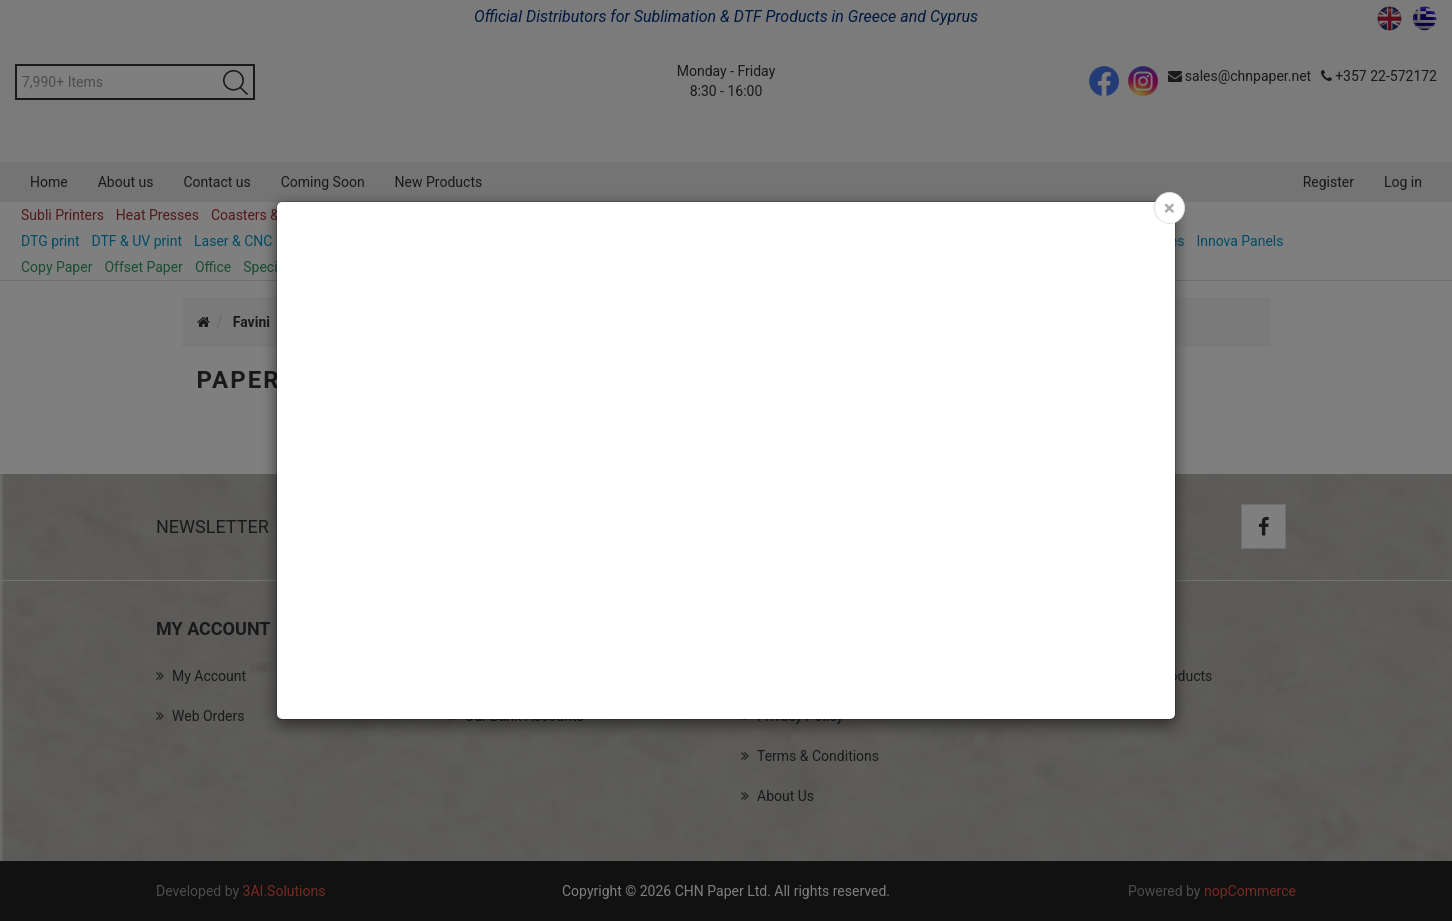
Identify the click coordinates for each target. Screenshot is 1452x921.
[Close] (1169, 208)
